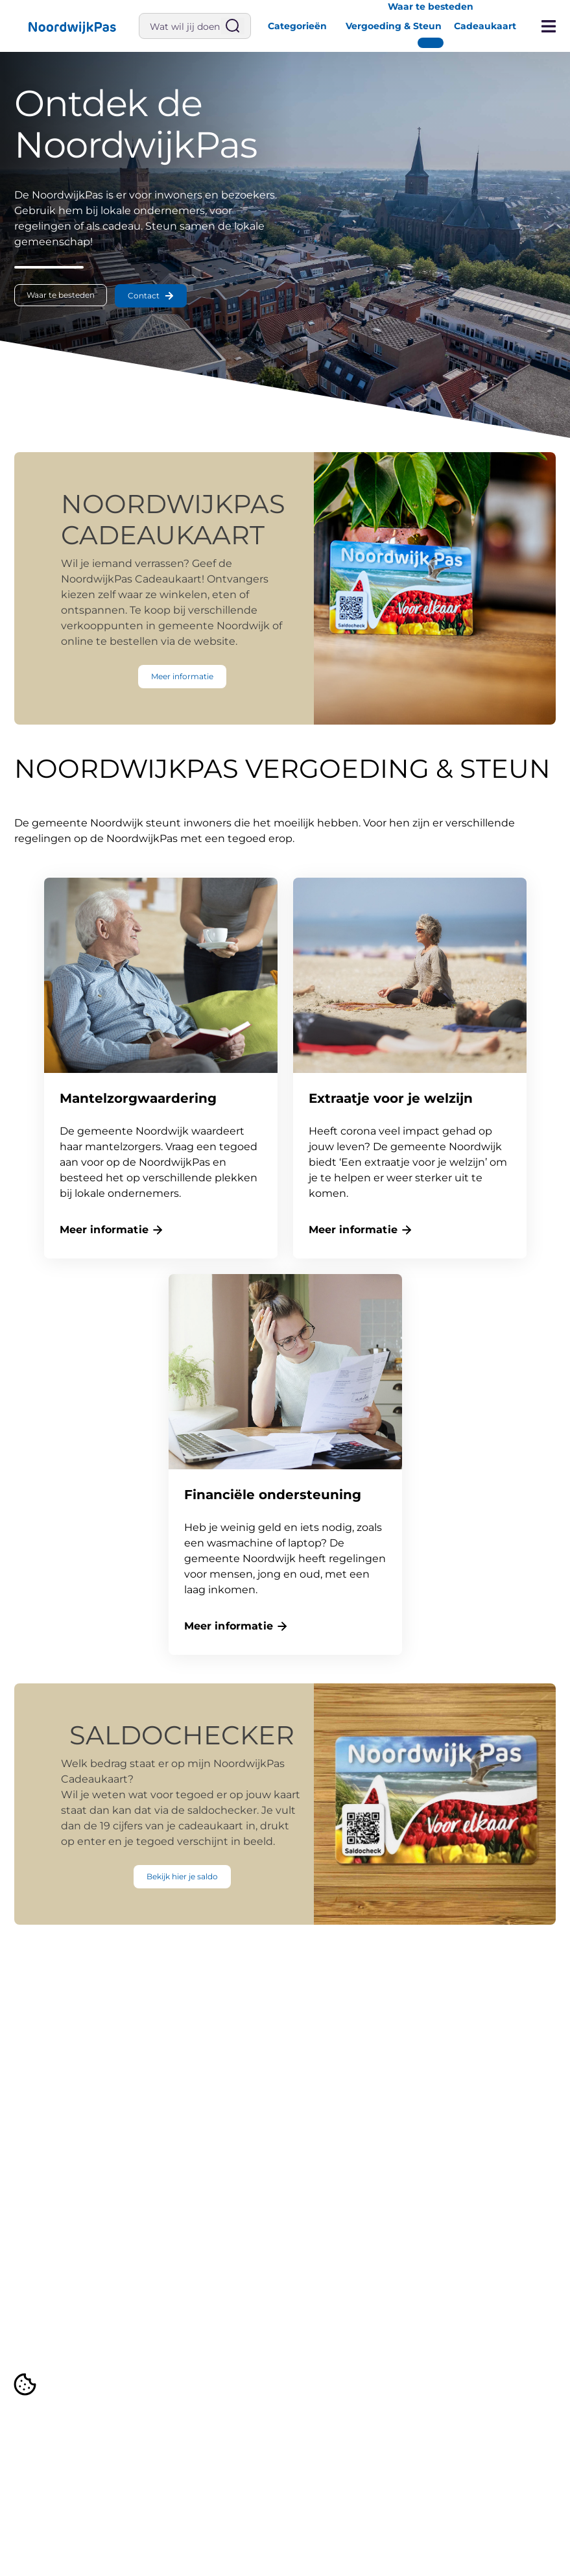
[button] (71, 25)
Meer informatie (104, 1229)
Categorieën (297, 26)
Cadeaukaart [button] (485, 26)
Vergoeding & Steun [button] (394, 26)
